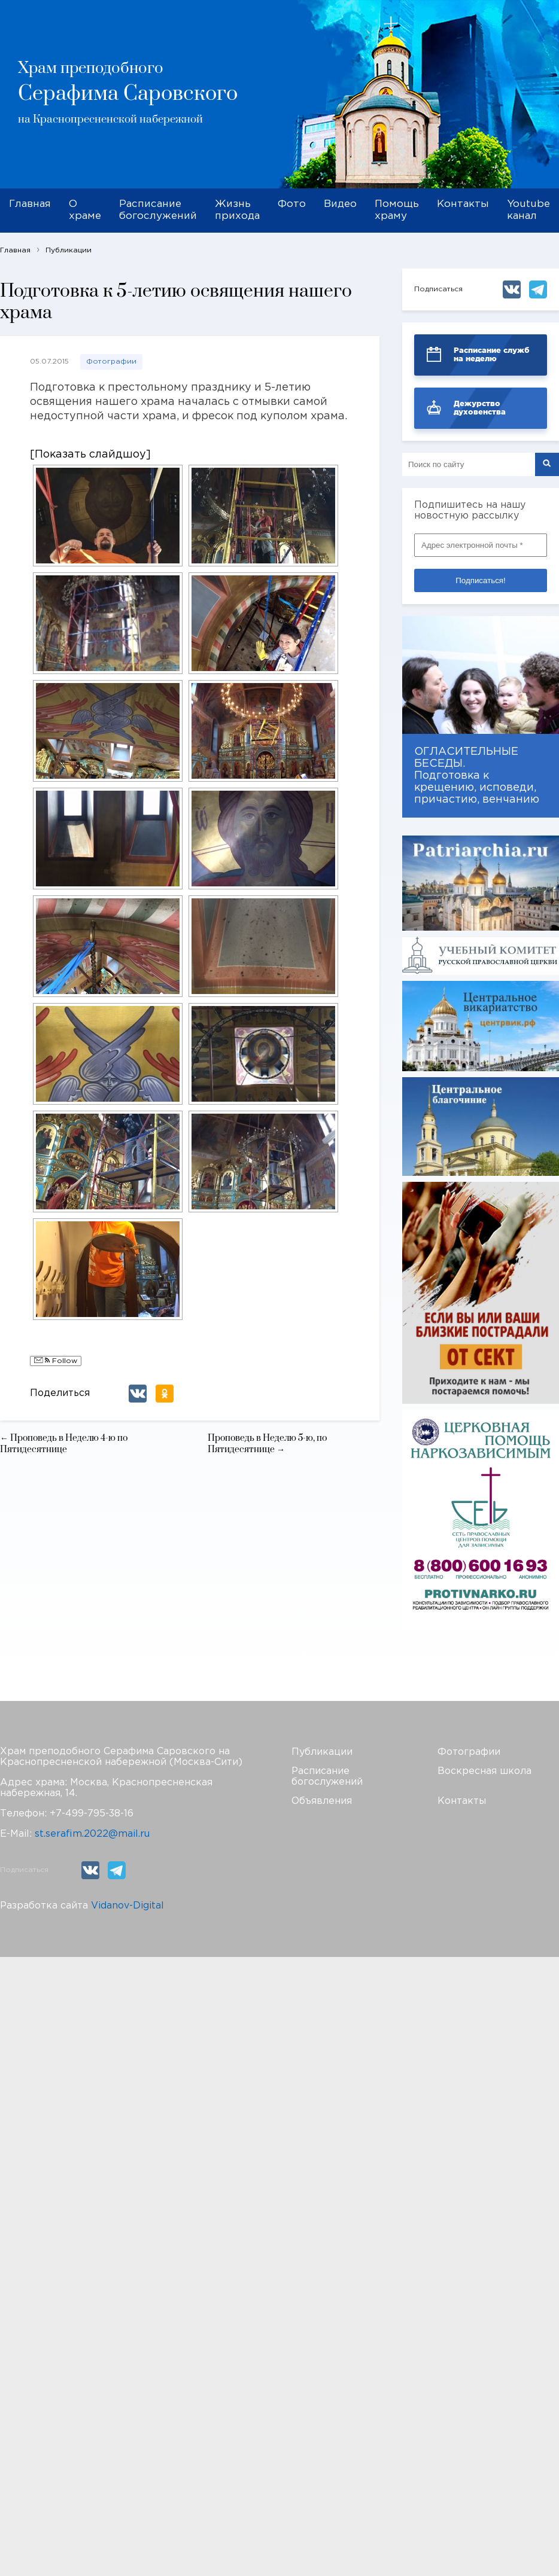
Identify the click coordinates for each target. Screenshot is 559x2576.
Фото (292, 204)
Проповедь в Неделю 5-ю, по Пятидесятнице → (267, 1443)
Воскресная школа (484, 1771)
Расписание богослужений (158, 210)
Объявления (321, 1801)
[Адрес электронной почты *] (480, 545)
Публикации (322, 1752)
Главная (30, 204)
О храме (85, 210)
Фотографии (111, 361)
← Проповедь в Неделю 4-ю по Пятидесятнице (63, 1443)
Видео (340, 204)
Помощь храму (397, 210)
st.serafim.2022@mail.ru (92, 1834)
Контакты (463, 204)
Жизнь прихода (237, 210)
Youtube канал (528, 210)
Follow (55, 1361)
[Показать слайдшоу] (90, 454)
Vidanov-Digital (127, 1905)
